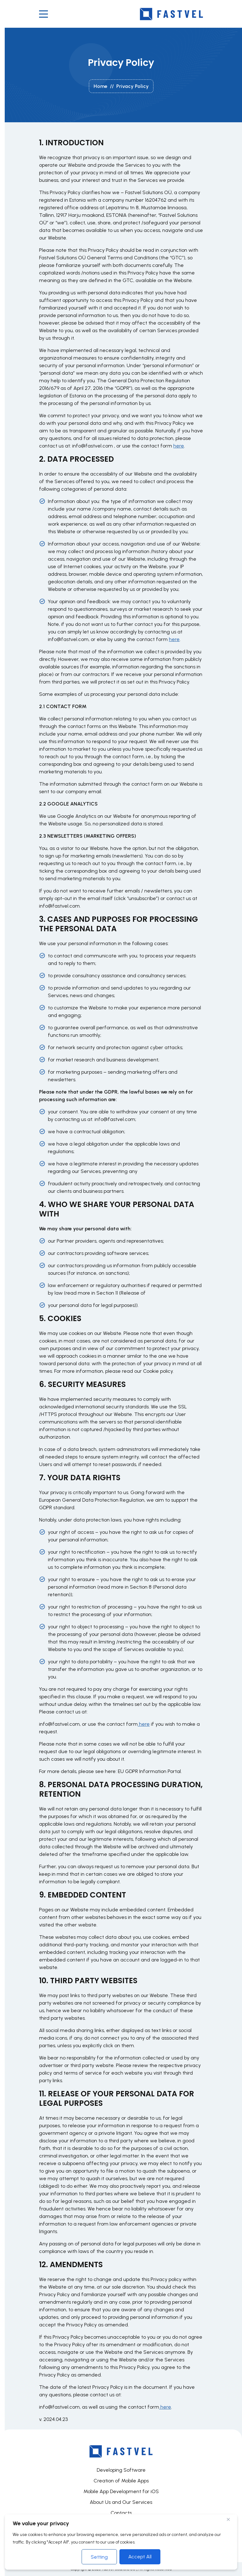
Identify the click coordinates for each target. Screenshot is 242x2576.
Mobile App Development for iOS (121, 2491)
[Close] (230, 2519)
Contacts (121, 2513)
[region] (121, 2542)
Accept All (140, 2557)
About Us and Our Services (121, 2502)
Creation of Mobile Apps (121, 2481)
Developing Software (121, 2470)
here (178, 446)
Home (100, 86)
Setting (99, 2557)
